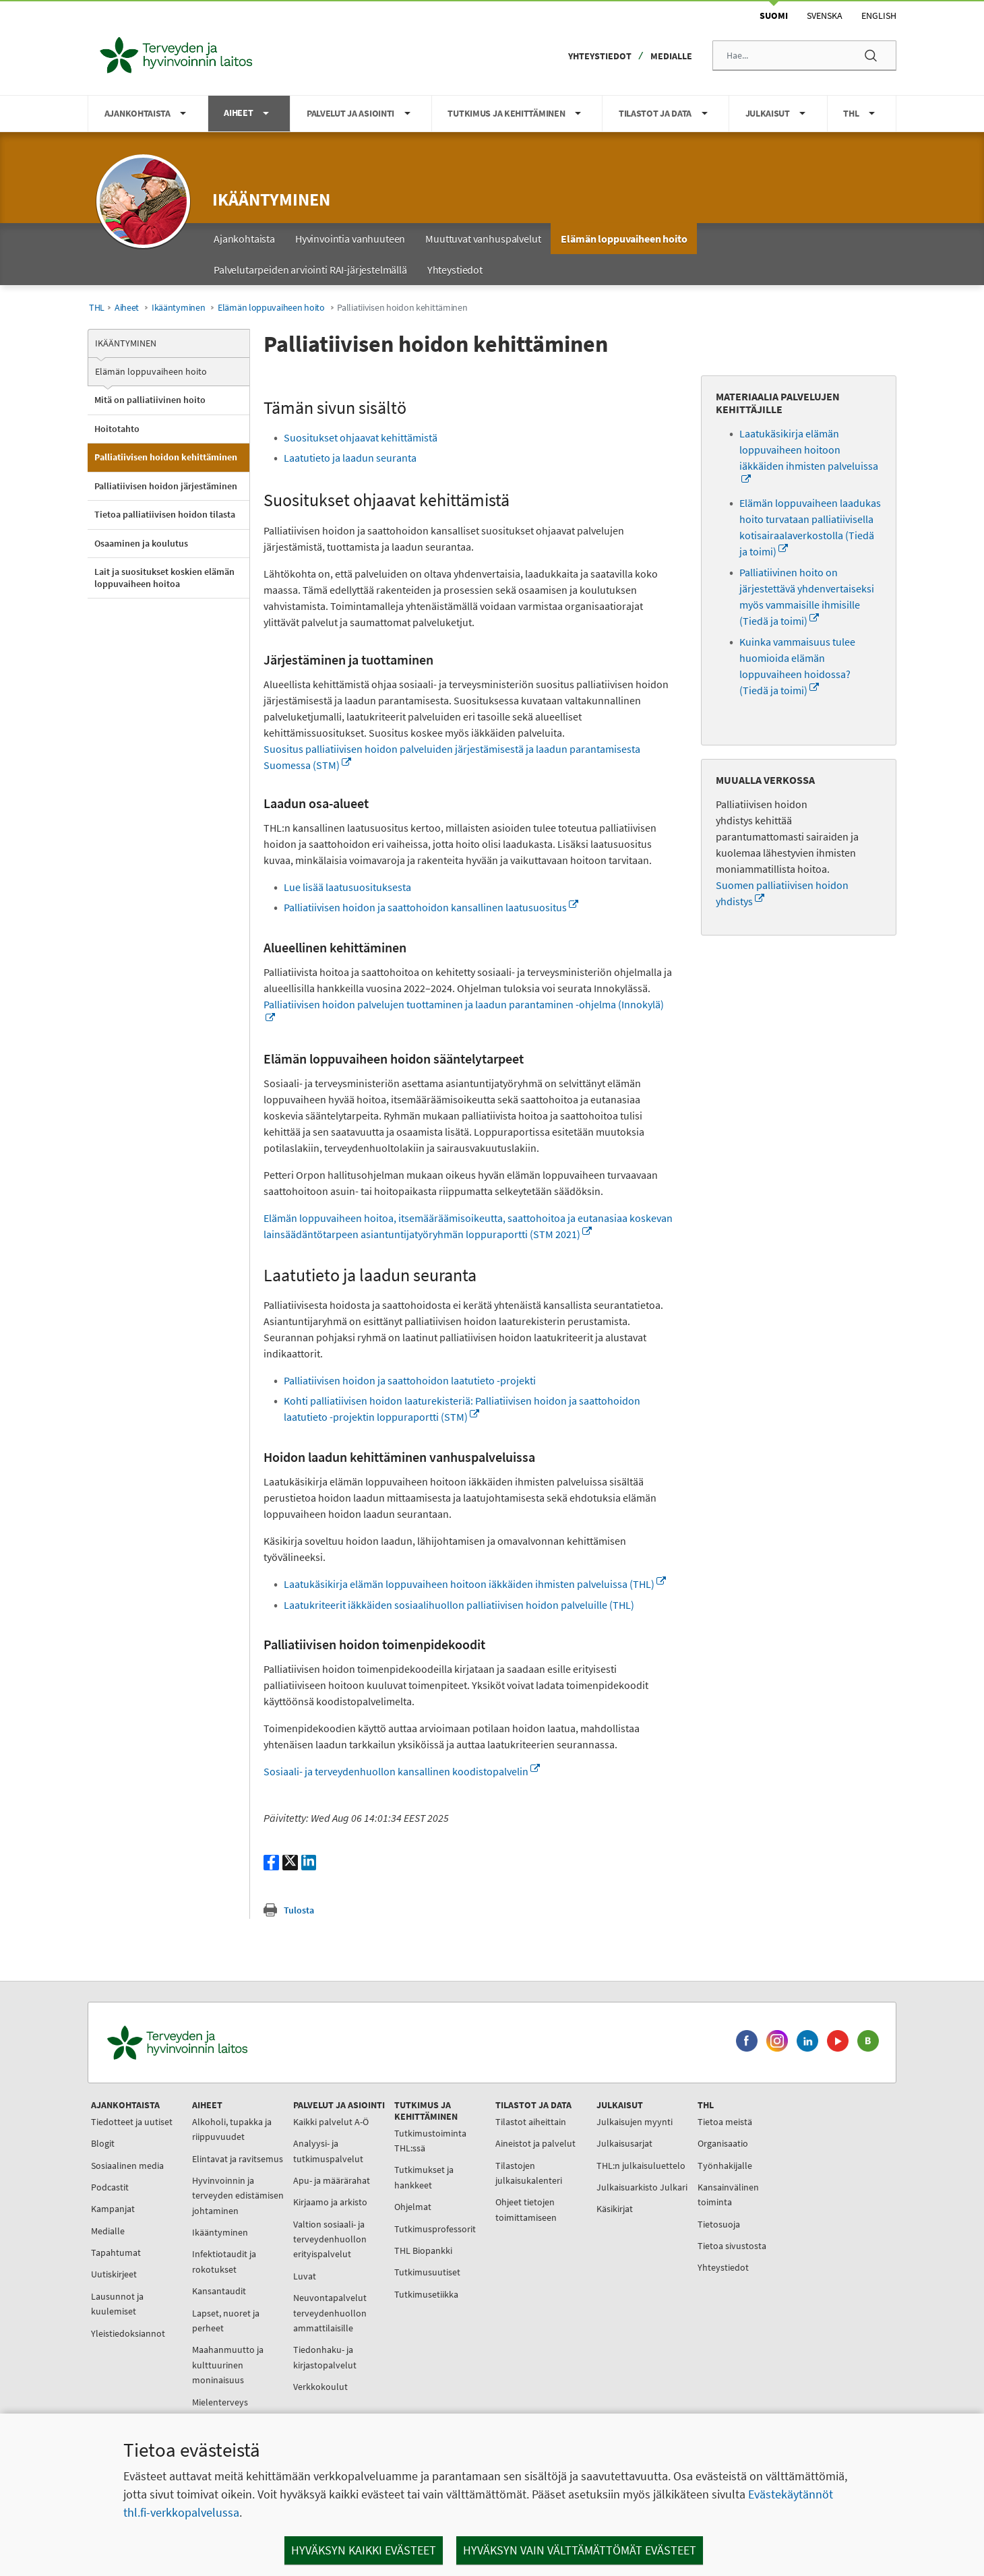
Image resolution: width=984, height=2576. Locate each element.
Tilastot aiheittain (530, 2122)
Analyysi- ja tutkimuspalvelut (328, 2150)
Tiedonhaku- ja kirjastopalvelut (325, 2356)
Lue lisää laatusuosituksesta (347, 887)
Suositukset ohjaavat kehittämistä (360, 437)
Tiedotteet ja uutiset (132, 2122)
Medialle (671, 56)
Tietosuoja (719, 2224)
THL (96, 307)
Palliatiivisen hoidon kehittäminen (165, 457)
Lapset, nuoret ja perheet (225, 2320)
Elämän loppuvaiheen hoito (271, 307)
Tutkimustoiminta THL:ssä (430, 2140)
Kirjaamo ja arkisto (330, 2202)
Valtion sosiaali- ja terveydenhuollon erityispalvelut (330, 2239)
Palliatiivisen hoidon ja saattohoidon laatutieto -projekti (410, 1380)
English (878, 15)
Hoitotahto (117, 429)
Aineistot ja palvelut (535, 2143)
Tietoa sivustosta (732, 2246)
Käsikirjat (614, 2209)
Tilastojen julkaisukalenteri (528, 2172)
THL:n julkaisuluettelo (640, 2165)
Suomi (774, 15)
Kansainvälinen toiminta (728, 2194)
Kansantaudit (219, 2291)
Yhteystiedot (600, 56)
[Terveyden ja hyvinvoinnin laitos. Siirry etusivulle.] (236, 2042)
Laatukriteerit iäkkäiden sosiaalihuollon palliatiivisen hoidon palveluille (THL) (459, 1605)
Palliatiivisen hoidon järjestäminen (165, 486)
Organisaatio (723, 2143)
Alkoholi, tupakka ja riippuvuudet (232, 2129)
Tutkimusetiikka (426, 2294)
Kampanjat (113, 2209)
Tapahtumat (116, 2252)
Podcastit (110, 2187)
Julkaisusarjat (624, 2143)
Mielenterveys (220, 2402)
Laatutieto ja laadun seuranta (351, 457)
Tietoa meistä (725, 2122)
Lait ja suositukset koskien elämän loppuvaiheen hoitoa (164, 577)
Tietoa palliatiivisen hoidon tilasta (164, 514)
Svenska (824, 15)
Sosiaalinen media (127, 2165)
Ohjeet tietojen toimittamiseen (526, 2209)
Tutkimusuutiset (427, 2272)
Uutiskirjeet (114, 2274)
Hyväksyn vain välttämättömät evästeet (579, 2550)
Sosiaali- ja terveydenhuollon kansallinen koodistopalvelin (402, 1771)
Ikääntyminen (271, 199)
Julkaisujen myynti (634, 2122)
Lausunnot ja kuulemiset (117, 2303)
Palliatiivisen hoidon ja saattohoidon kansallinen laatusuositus (431, 907)
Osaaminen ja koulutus (141, 543)
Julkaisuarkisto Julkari (641, 2187)
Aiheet (127, 307)
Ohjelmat (412, 2207)
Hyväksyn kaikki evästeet (363, 2550)
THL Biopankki (423, 2250)
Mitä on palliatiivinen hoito (150, 400)
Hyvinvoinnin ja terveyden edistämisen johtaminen (238, 2195)
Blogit (103, 2143)
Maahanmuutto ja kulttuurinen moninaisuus (228, 2364)
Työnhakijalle (725, 2165)
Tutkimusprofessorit (435, 2229)
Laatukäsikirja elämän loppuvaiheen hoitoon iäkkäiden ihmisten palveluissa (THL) (475, 1584)
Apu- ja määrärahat (331, 2180)
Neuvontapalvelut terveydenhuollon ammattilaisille (330, 2313)
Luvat (304, 2276)
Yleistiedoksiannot (128, 2333)
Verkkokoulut (320, 2387)
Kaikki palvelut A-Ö (331, 2122)
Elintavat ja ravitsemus (237, 2159)
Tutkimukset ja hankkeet (424, 2177)
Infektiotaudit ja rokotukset (224, 2261)
